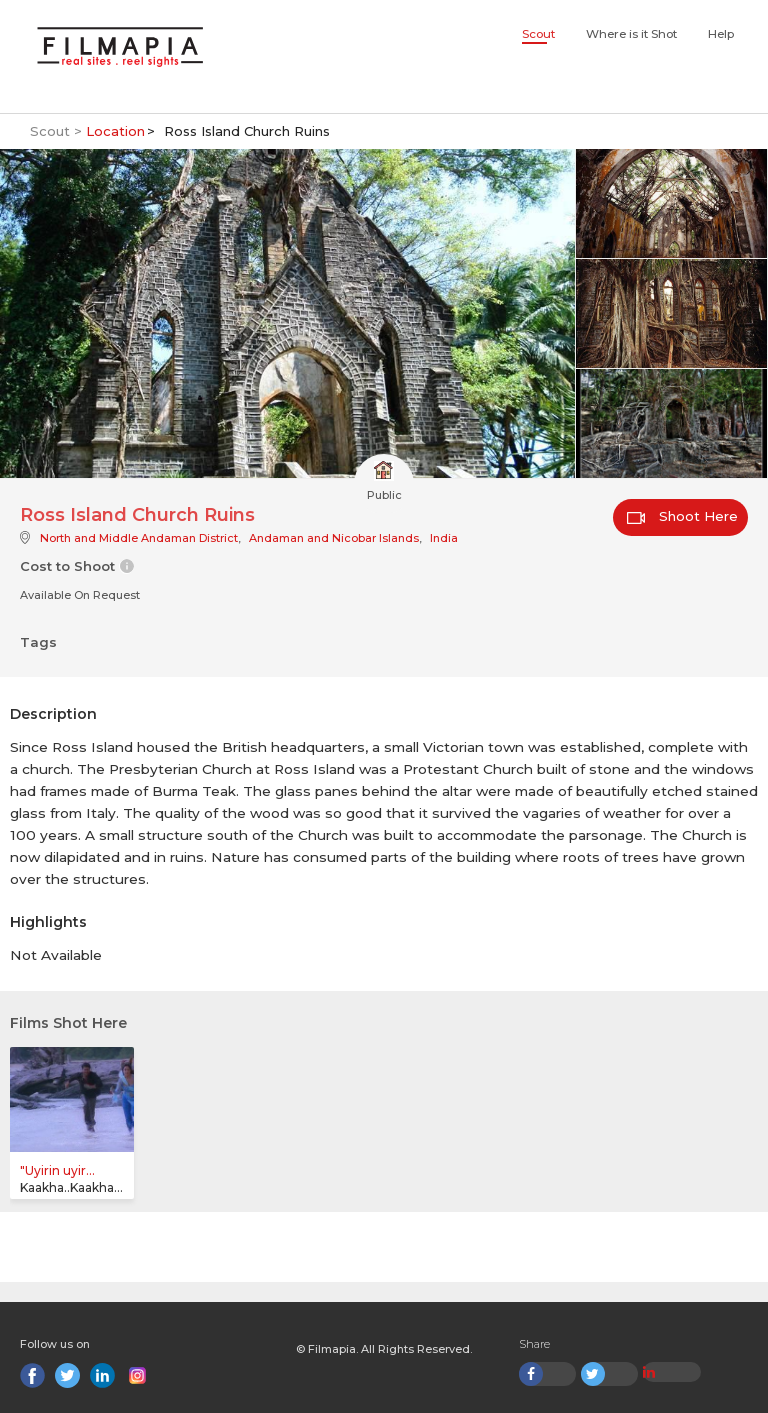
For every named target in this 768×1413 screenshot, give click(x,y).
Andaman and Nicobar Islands (334, 538)
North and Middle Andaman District (139, 538)
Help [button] (721, 34)
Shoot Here (682, 516)
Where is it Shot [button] (631, 34)
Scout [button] (538, 34)
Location (115, 131)
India (444, 538)
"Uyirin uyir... (57, 1170)
